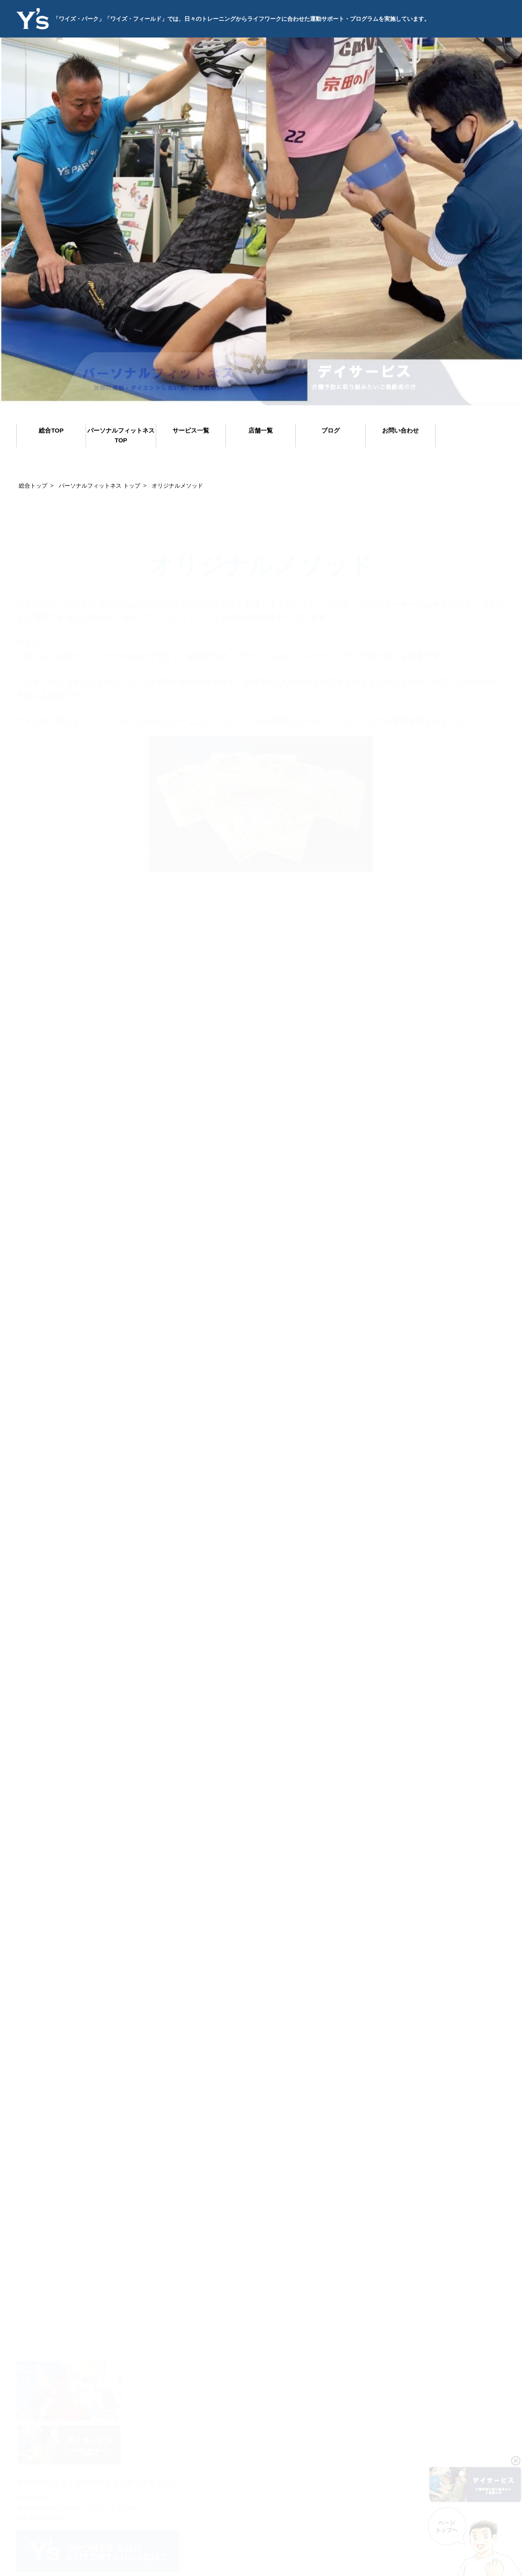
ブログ (330, 430)
